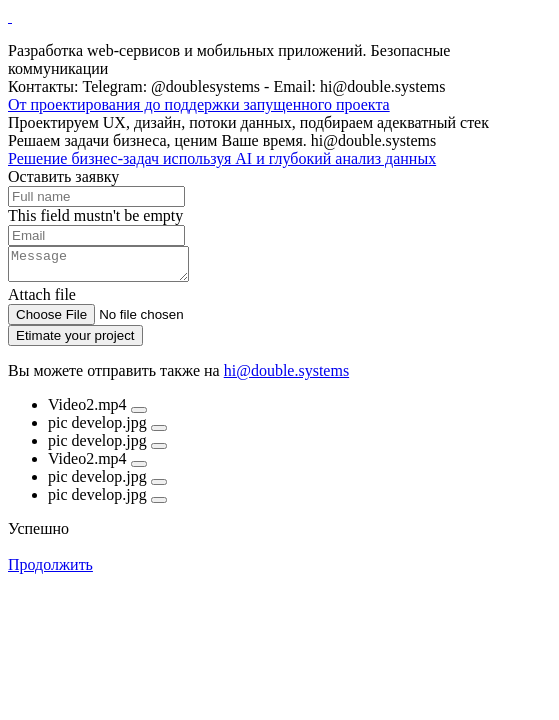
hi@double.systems (286, 376)
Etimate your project (75, 341)
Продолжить (50, 570)
